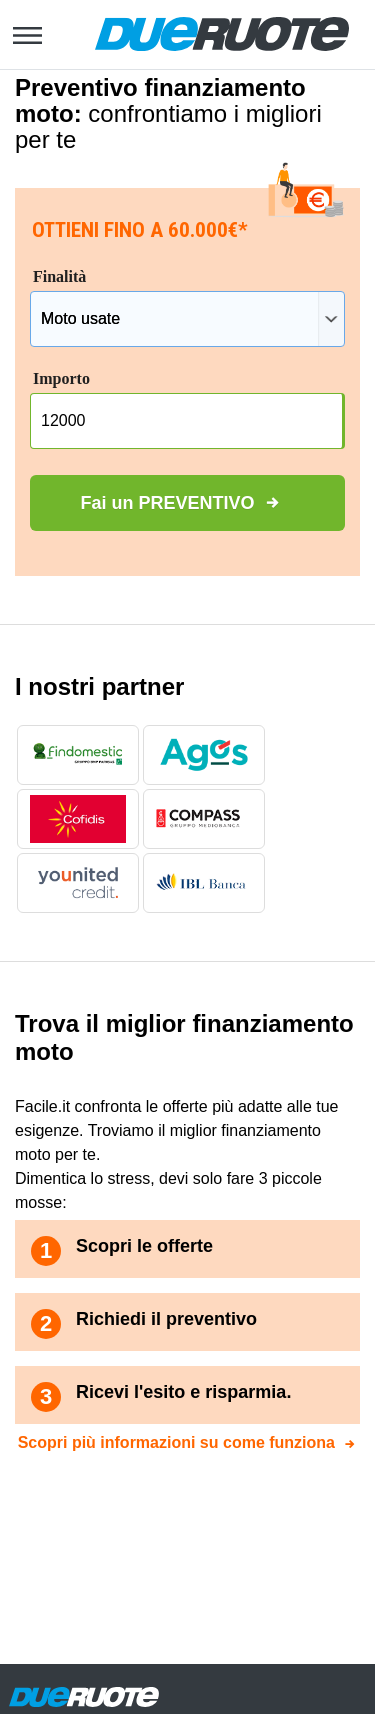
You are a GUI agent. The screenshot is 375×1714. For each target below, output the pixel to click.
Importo (61, 378)
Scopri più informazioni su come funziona (176, 1442)
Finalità (59, 276)
